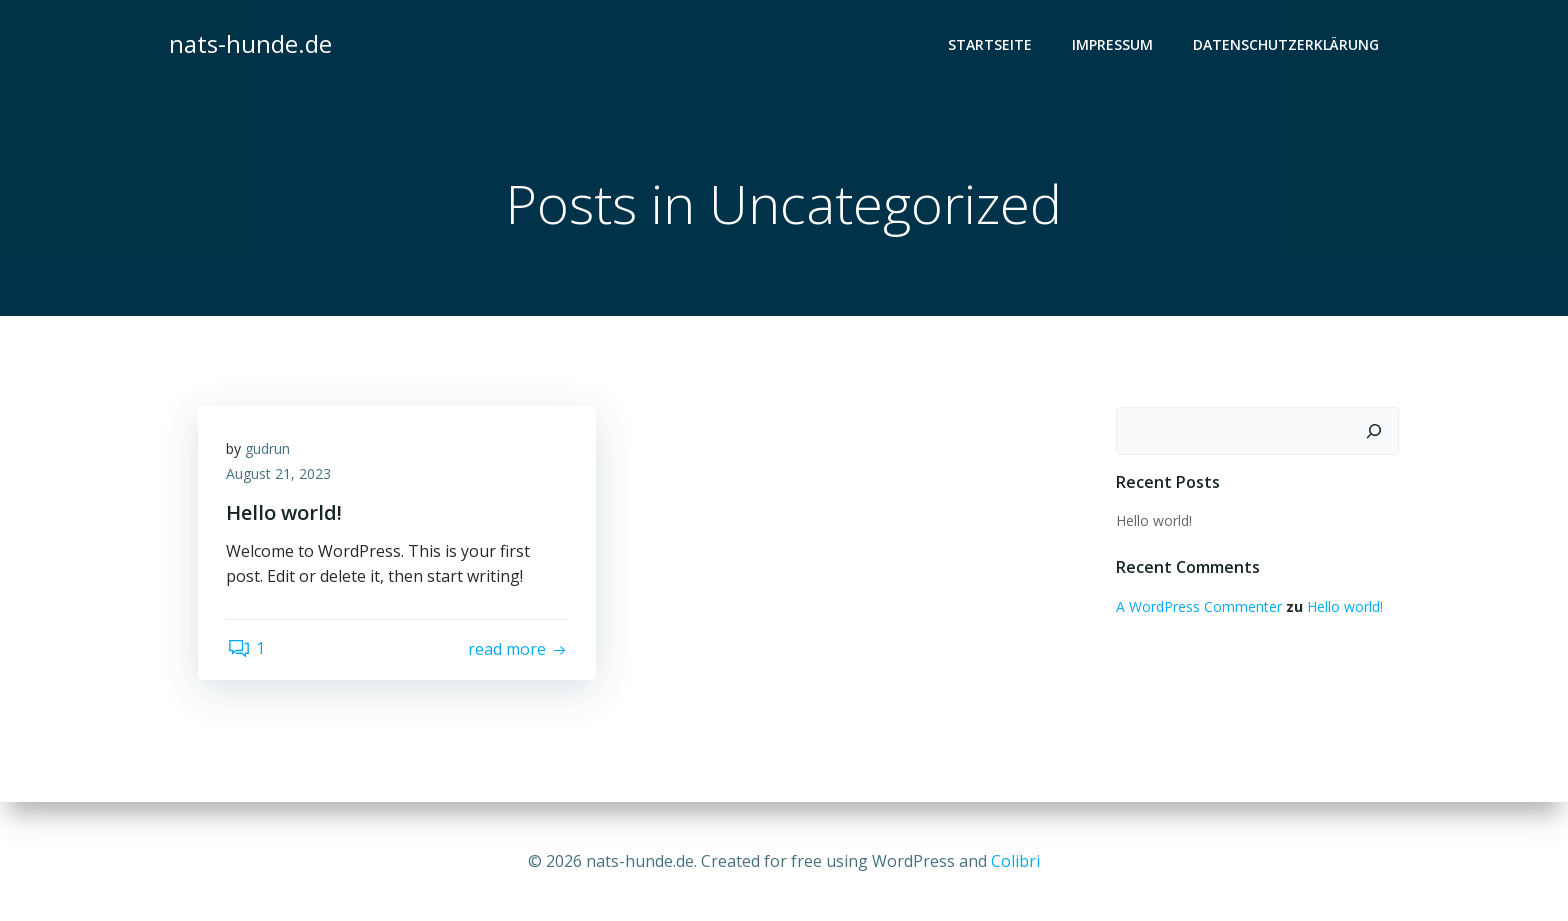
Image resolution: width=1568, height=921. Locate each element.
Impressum (1113, 45)
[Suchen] (1375, 432)
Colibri (1015, 861)
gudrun (269, 450)
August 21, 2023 (280, 476)
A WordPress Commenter (1198, 607)
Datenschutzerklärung (1287, 45)
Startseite (991, 45)
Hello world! (1153, 520)
